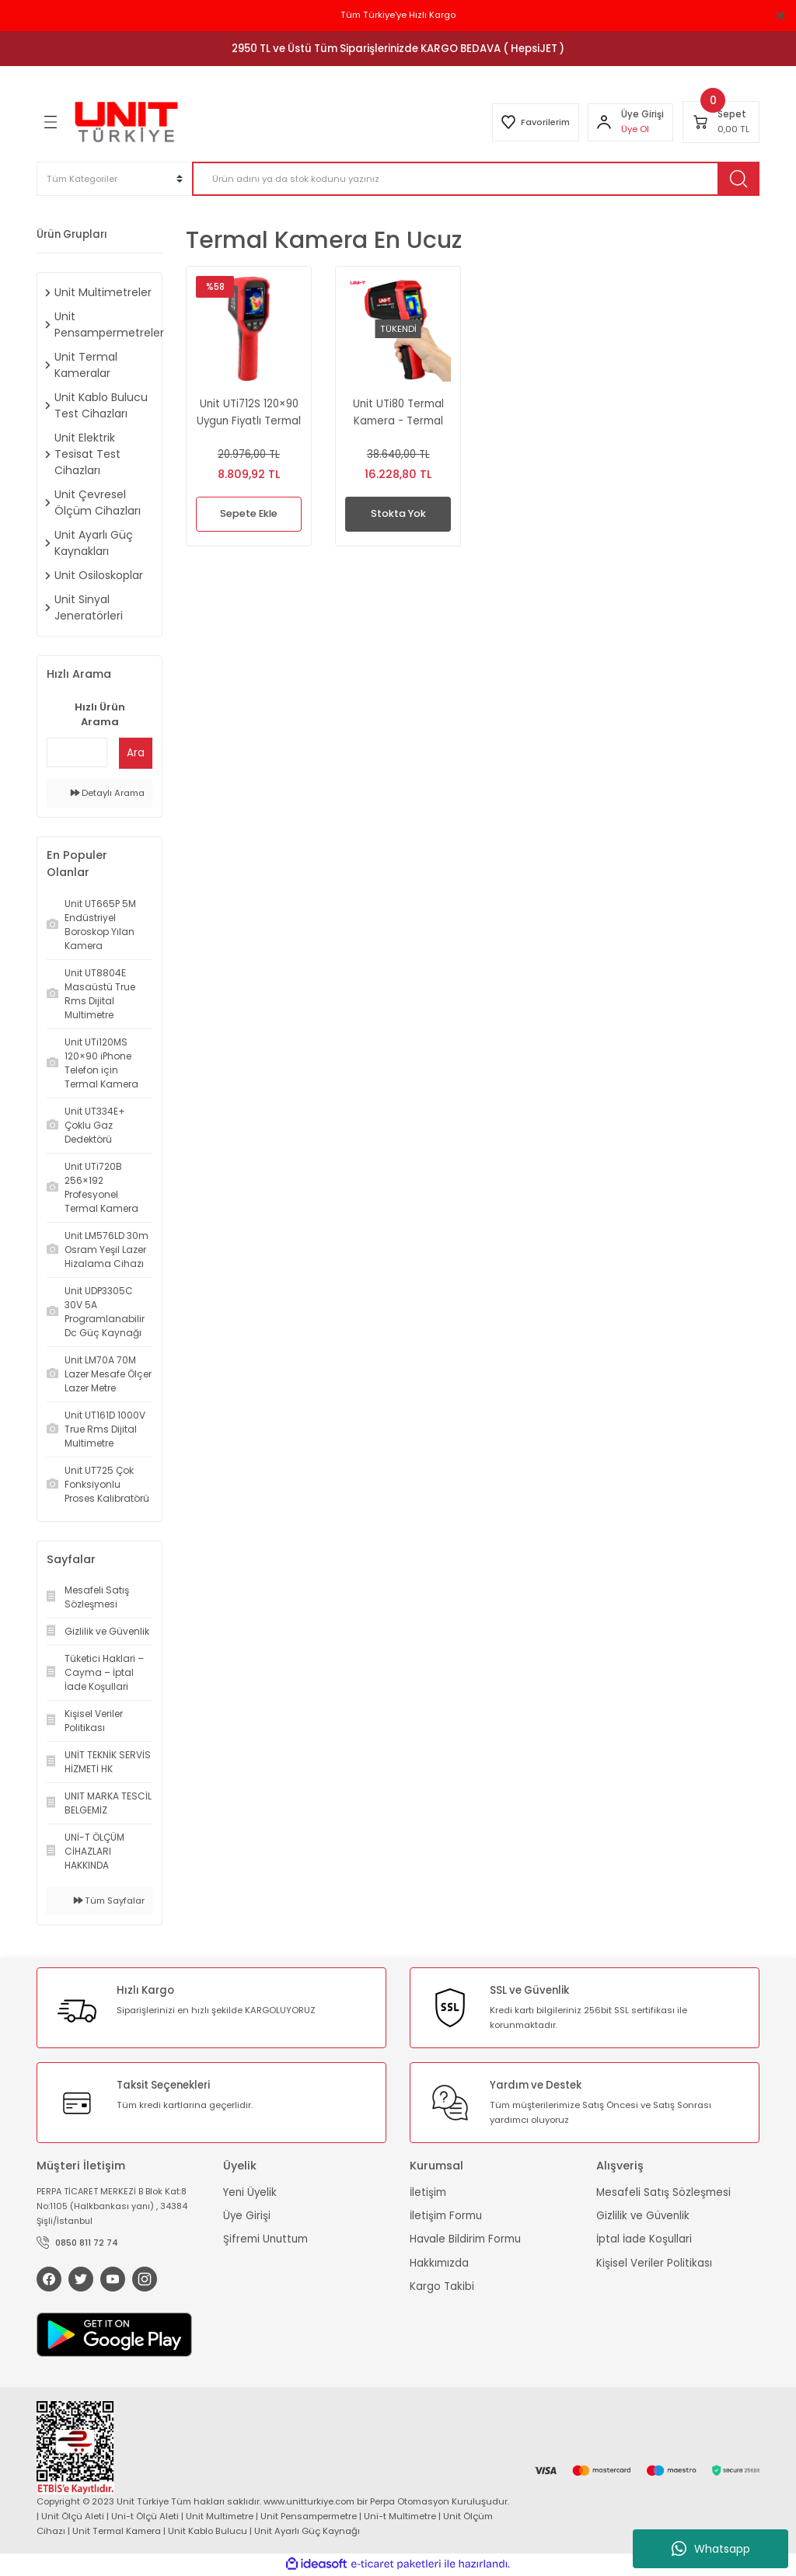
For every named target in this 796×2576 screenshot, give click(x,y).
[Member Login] (603, 122)
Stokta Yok (398, 514)
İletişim (428, 2192)
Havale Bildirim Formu (465, 2239)
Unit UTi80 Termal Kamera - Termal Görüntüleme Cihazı (398, 413)
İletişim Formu (446, 2215)
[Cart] (721, 122)
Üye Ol (634, 129)
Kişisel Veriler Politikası (654, 2263)
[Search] (475, 179)
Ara (136, 752)
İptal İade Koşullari (644, 2239)
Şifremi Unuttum (265, 2239)
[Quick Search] (77, 752)
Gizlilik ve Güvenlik (643, 2215)
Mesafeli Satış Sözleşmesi (663, 2192)
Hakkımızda (439, 2263)
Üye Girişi (247, 2215)
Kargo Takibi (442, 2286)
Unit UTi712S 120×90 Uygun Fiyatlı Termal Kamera (249, 413)
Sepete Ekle (248, 514)
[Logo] (126, 122)
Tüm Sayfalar (109, 1900)
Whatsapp (711, 2548)
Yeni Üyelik (250, 2192)
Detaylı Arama (108, 793)
